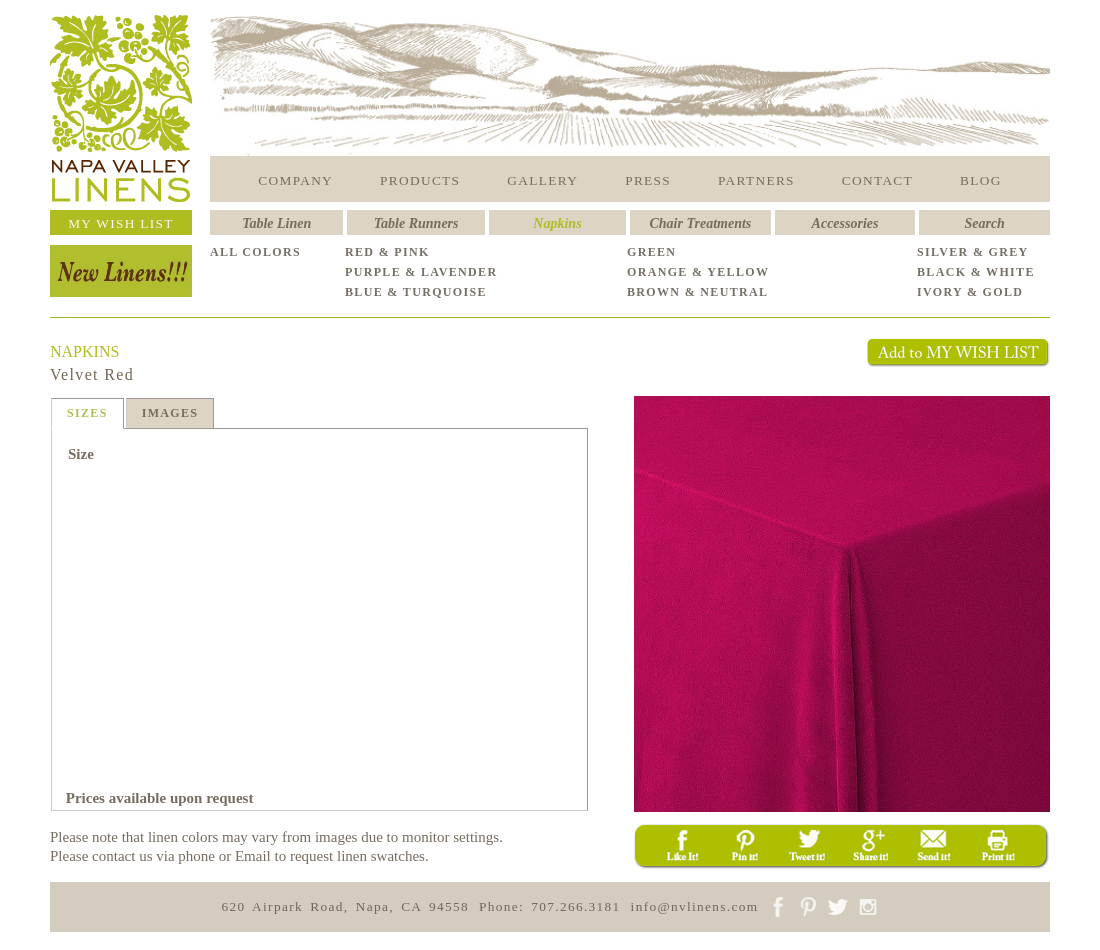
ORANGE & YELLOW (698, 272)
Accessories (845, 223)
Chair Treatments (701, 223)
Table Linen (276, 223)
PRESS (648, 180)
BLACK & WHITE (976, 272)
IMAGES (170, 413)
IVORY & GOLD (970, 292)
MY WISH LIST (121, 223)
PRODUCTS (420, 180)
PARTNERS (756, 180)
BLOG (981, 180)
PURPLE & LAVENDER (421, 272)
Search (984, 223)
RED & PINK (387, 252)
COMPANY (295, 180)
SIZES (87, 413)
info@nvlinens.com (695, 906)
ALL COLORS (255, 252)
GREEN (651, 252)
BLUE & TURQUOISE (416, 292)
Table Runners (416, 223)
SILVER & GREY (973, 252)
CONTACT (877, 180)
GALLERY (542, 180)
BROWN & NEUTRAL (697, 292)
